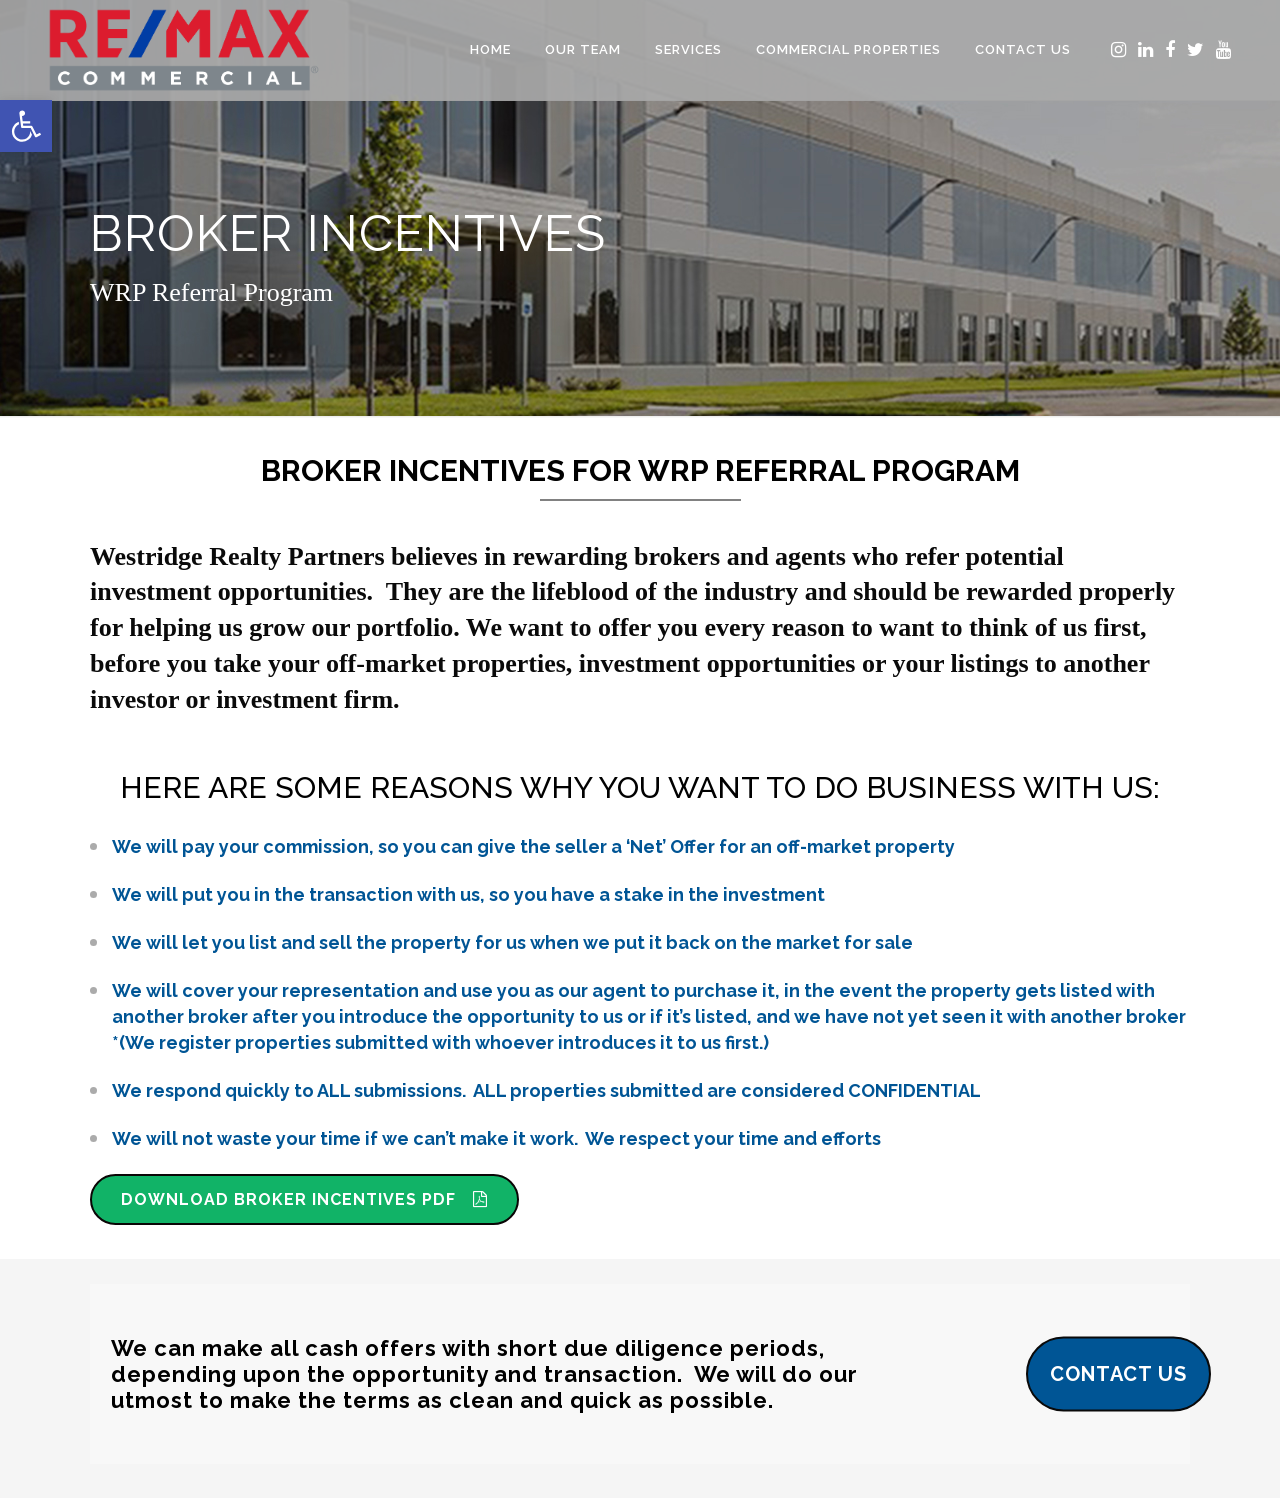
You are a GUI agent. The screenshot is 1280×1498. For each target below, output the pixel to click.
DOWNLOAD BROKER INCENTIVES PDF (304, 1199)
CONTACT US (1118, 1373)
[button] (26, 126)
